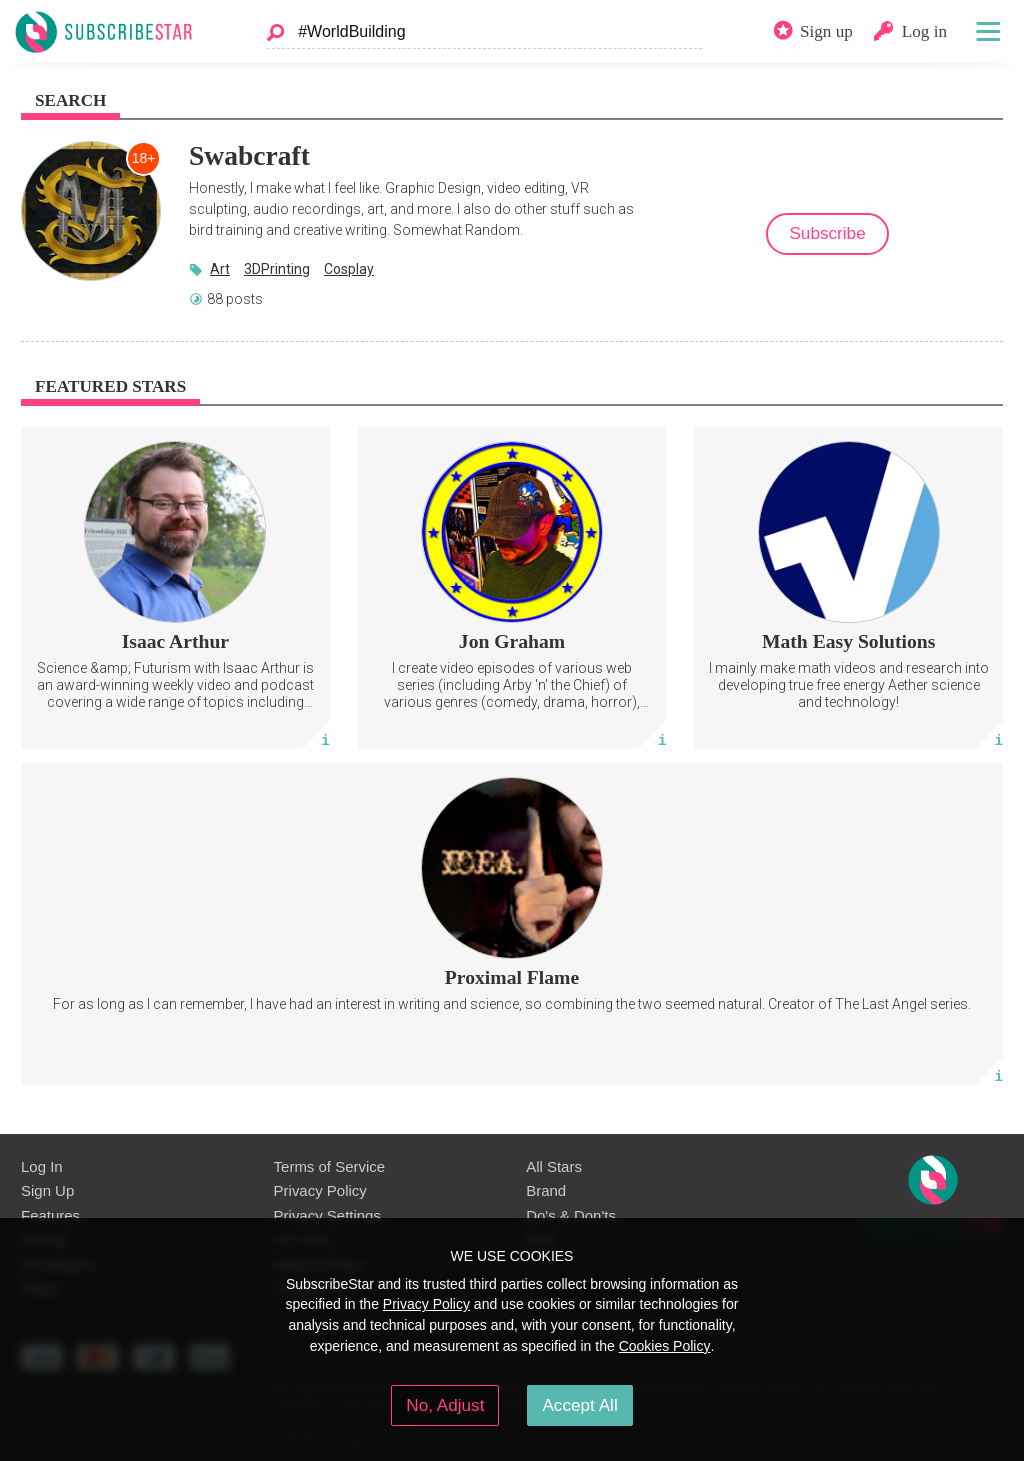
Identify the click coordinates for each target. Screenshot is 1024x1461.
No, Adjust (445, 1405)
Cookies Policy (665, 1346)
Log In (42, 1166)
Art (220, 269)
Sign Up (47, 1190)
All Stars (554, 1166)
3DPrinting (277, 269)
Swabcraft (249, 155)
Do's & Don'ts (571, 1215)
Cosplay (349, 269)
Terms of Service (329, 1166)
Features (50, 1215)
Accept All (579, 1405)
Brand (546, 1190)
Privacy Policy (320, 1190)
